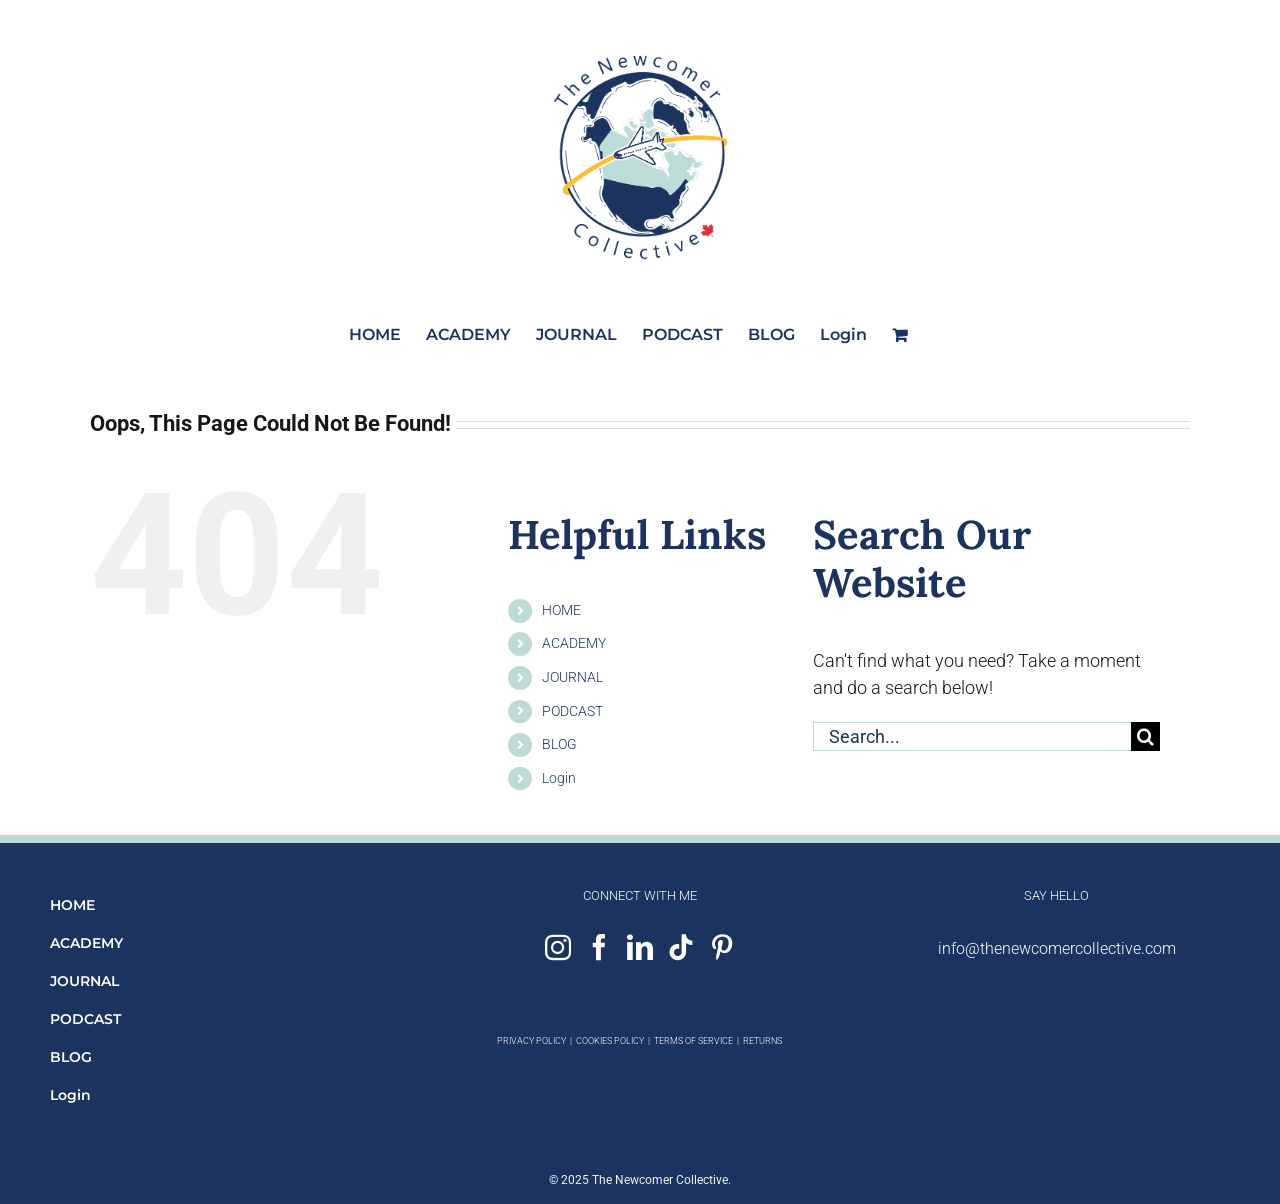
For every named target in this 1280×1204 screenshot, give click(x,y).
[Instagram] (558, 947)
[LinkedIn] (640, 947)
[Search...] (972, 736)
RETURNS (762, 1041)
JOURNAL (572, 677)
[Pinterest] (722, 947)
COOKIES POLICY (610, 1041)
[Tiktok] (681, 947)
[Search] (1145, 736)
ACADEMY (574, 643)
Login (559, 778)
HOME (561, 610)
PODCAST (572, 711)
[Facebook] (599, 947)
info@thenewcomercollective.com (1057, 948)
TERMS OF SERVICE (693, 1041)
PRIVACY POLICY (531, 1041)
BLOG (559, 744)
